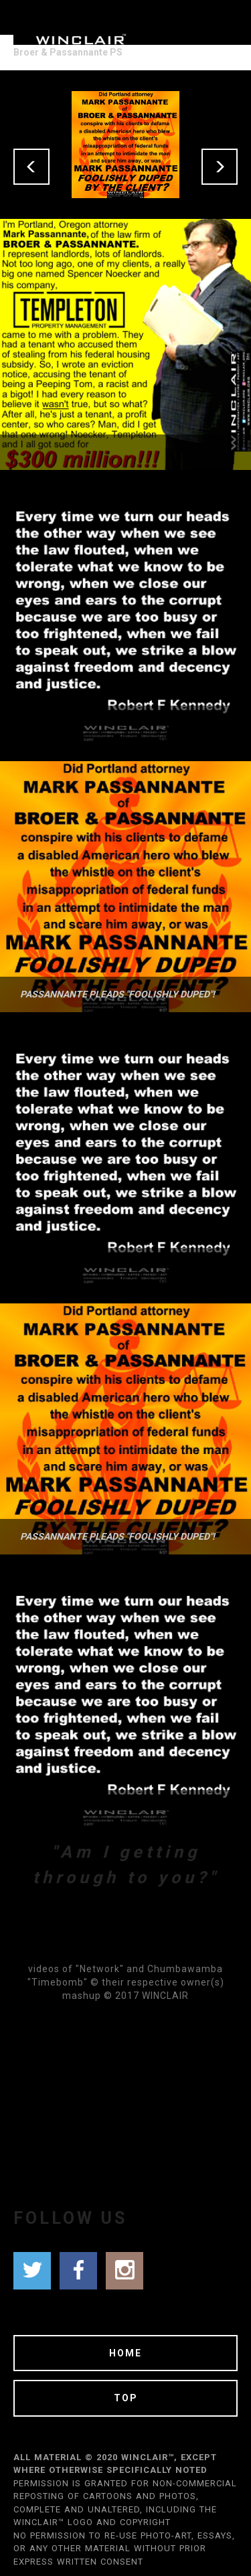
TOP (126, 2398)
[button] (31, 167)
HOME (125, 2353)
